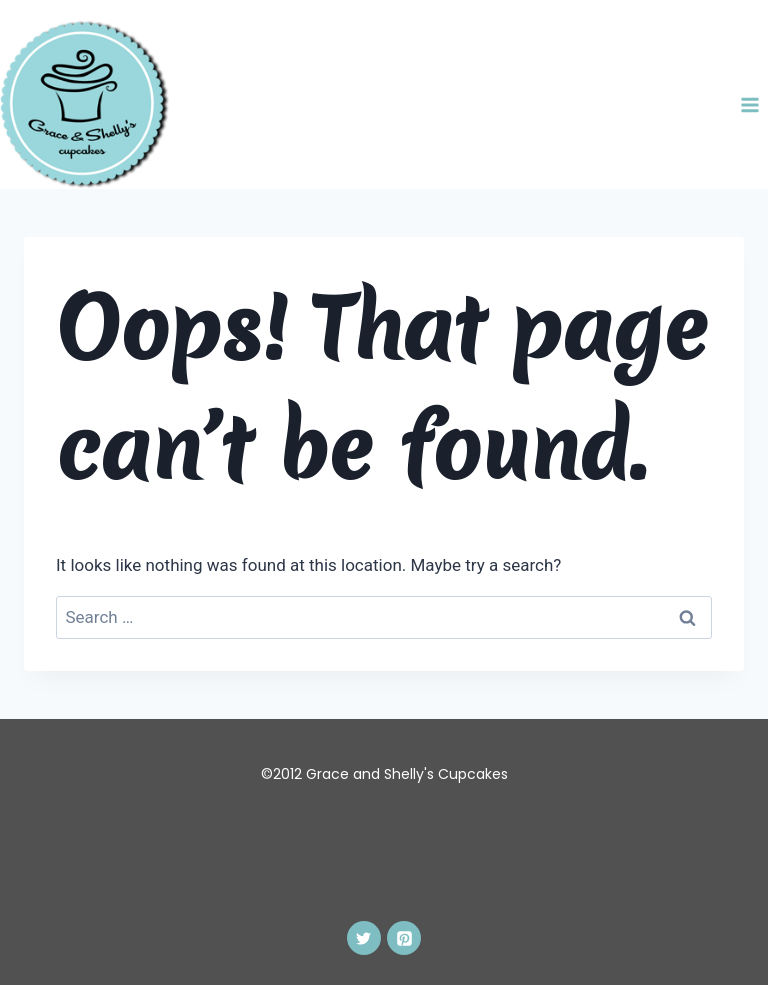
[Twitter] (364, 938)
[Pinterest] (404, 938)
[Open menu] (749, 104)
